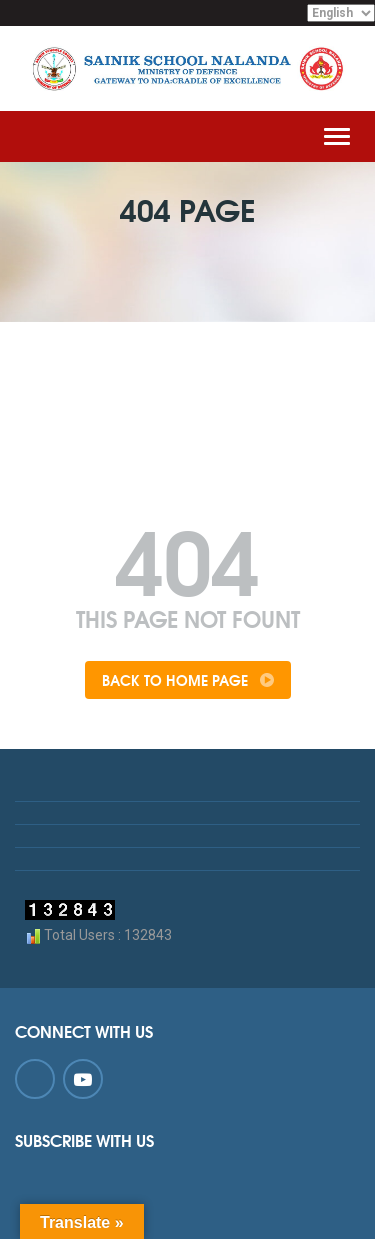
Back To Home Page (188, 680)
